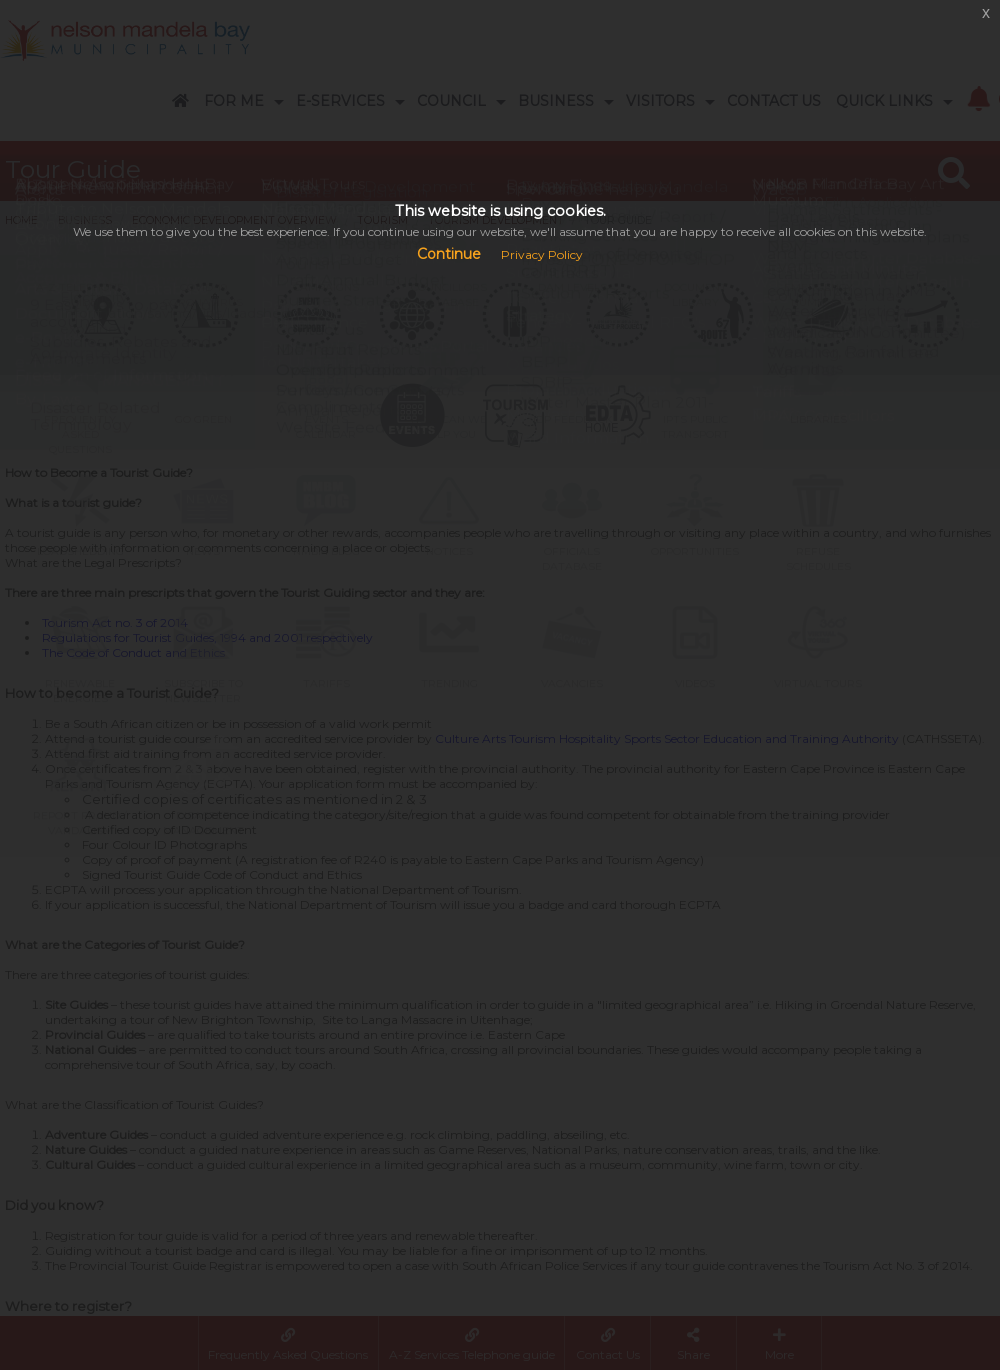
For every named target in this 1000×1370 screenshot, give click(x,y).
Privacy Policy (542, 254)
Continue (449, 254)
